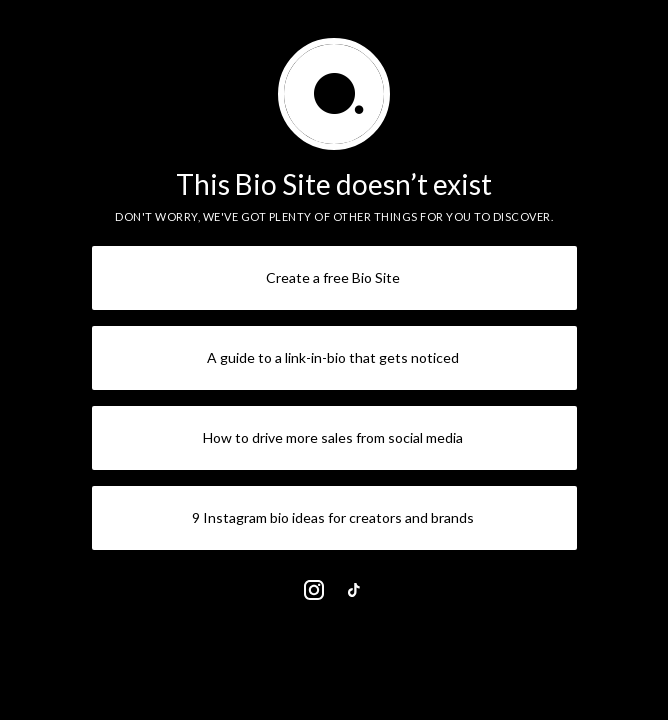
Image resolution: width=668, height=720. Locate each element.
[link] (314, 590)
